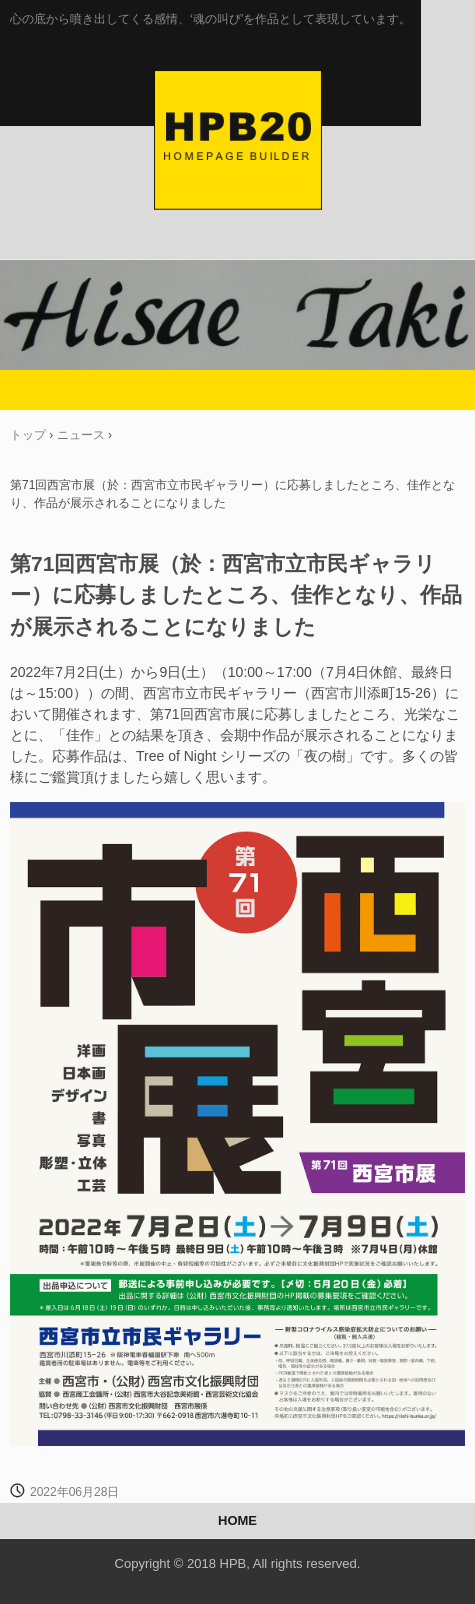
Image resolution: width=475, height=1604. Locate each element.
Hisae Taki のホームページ (238, 91)
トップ (28, 435)
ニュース (81, 435)
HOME (237, 1520)
